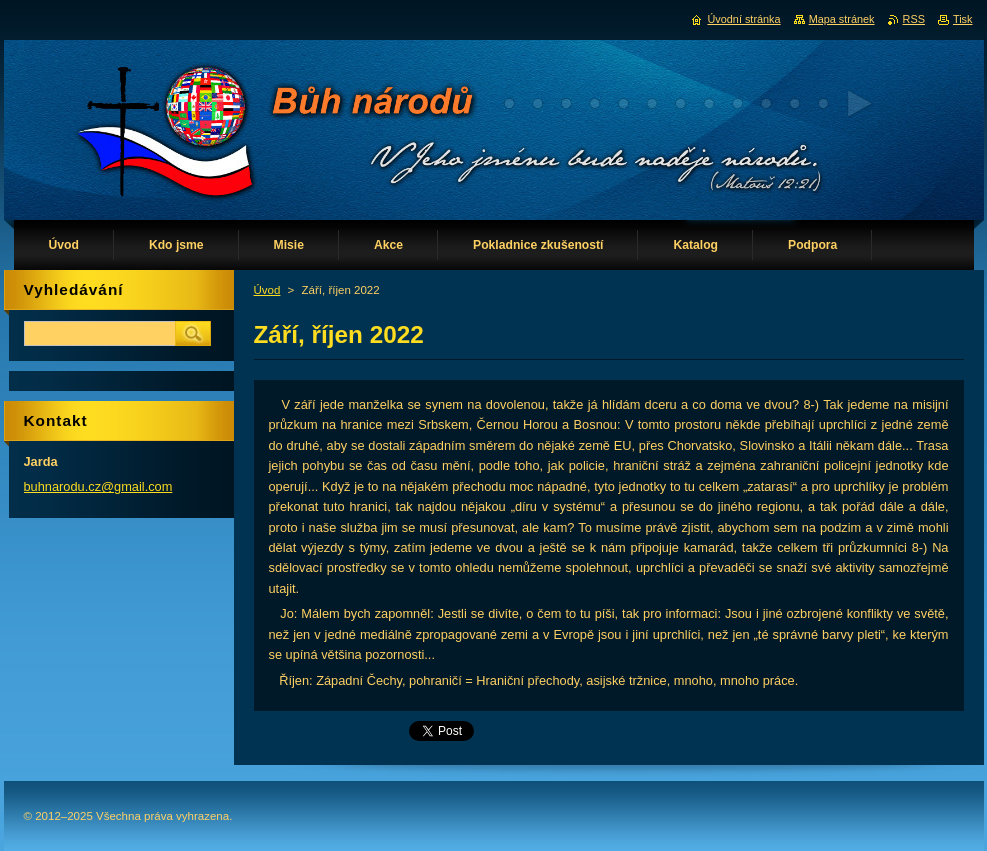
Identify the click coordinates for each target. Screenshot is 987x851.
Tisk (963, 19)
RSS (914, 19)
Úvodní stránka (743, 19)
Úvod (267, 290)
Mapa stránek (842, 19)
